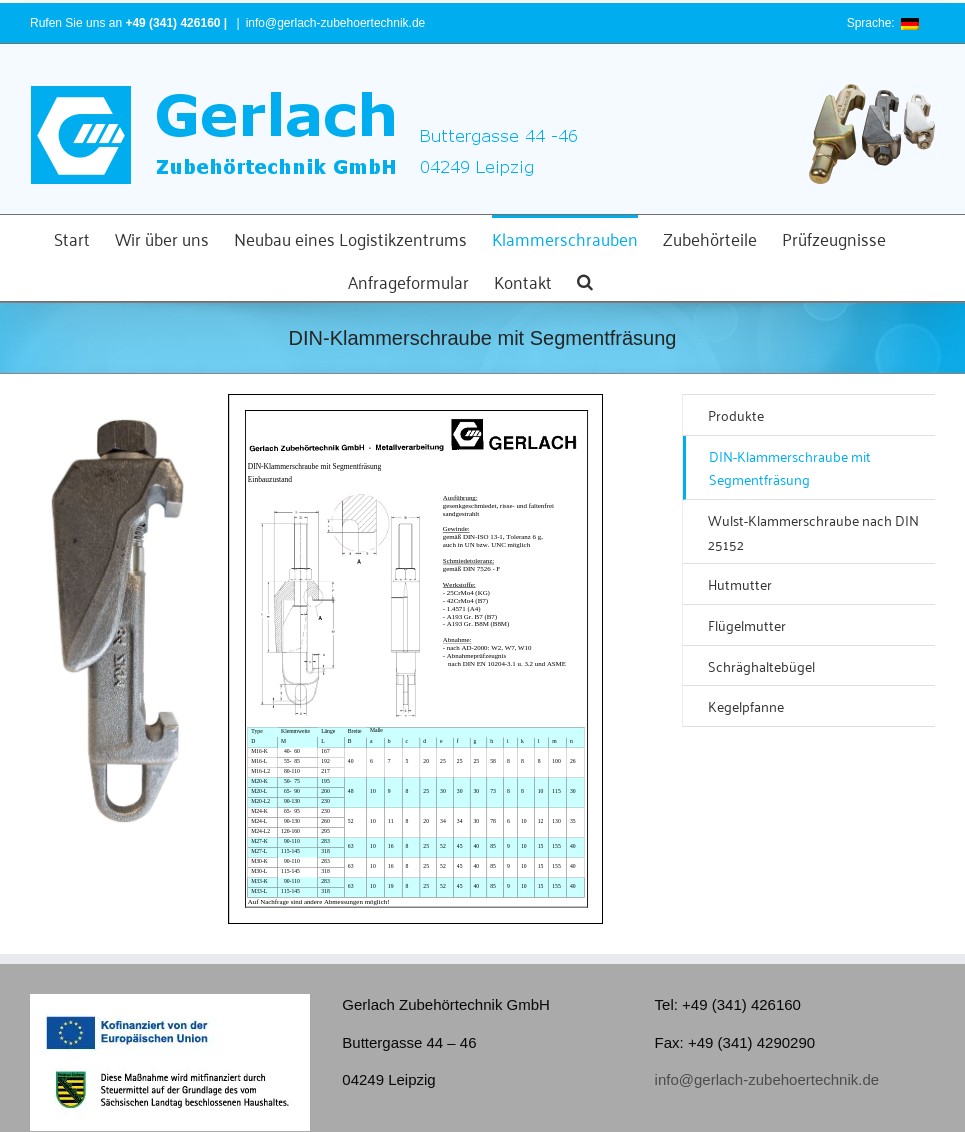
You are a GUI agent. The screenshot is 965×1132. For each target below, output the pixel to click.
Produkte (736, 414)
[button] (585, 279)
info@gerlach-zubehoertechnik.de (336, 23)
